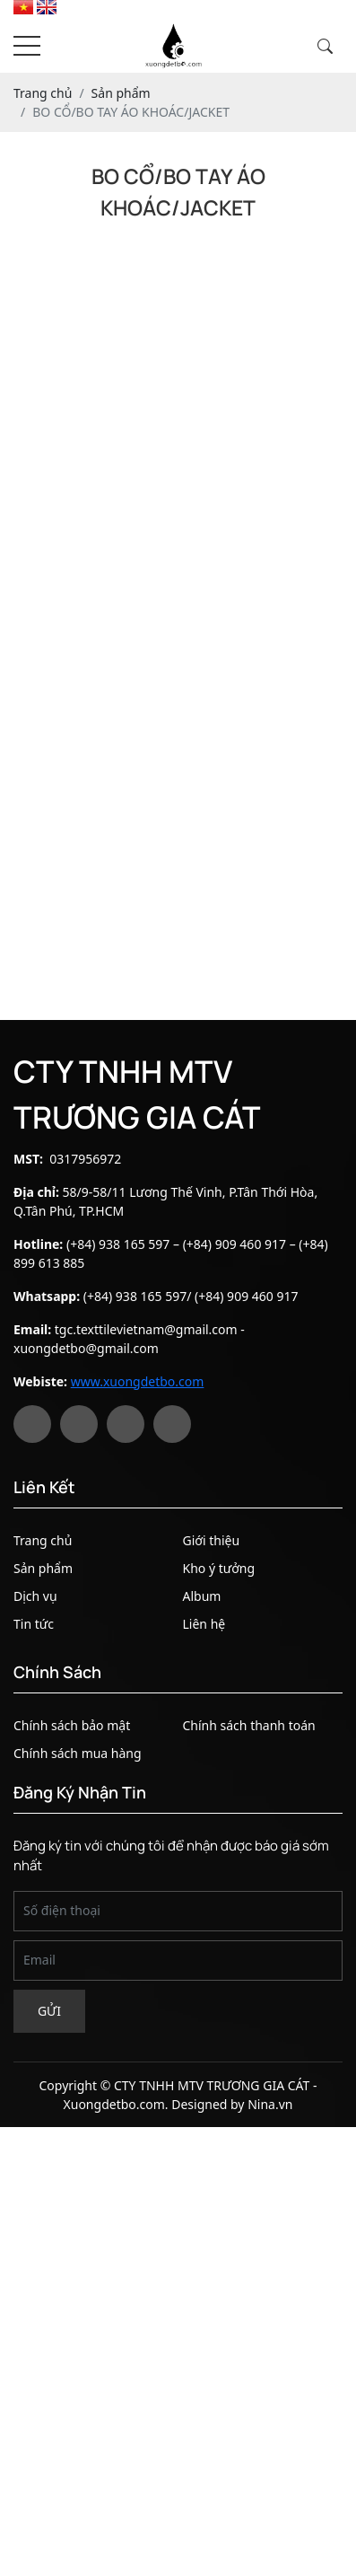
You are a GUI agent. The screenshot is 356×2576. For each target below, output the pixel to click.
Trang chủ (42, 1540)
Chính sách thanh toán (249, 1725)
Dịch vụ (35, 1596)
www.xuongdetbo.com (137, 1381)
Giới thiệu (211, 1540)
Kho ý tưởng (219, 1568)
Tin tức (33, 1623)
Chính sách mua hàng (77, 1753)
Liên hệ (204, 1623)
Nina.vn (269, 2104)
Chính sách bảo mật (71, 1725)
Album (202, 1596)
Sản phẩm (43, 1568)
